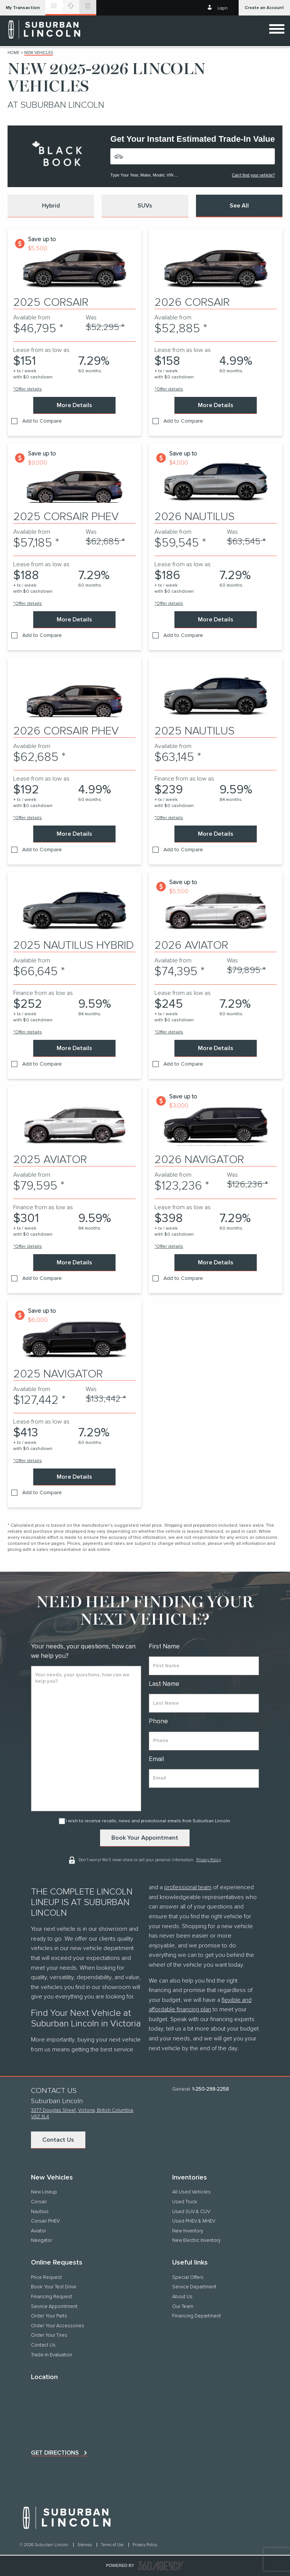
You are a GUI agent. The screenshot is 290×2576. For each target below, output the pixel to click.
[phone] (204, 1741)
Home (13, 53)
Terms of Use (113, 2545)
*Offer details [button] (27, 389)
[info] (86, 1738)
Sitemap (85, 2545)
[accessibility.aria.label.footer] (161, 2565)
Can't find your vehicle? (253, 175)
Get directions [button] (55, 2453)
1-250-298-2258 (210, 2089)
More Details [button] (74, 405)
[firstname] (204, 1665)
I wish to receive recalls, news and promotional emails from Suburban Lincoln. (148, 1821)
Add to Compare (42, 421)
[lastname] (204, 1703)
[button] (22, 7)
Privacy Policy (208, 1859)
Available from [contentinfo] (31, 317)
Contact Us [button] (58, 2140)
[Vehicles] (192, 156)
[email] (204, 1778)
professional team (187, 1887)
